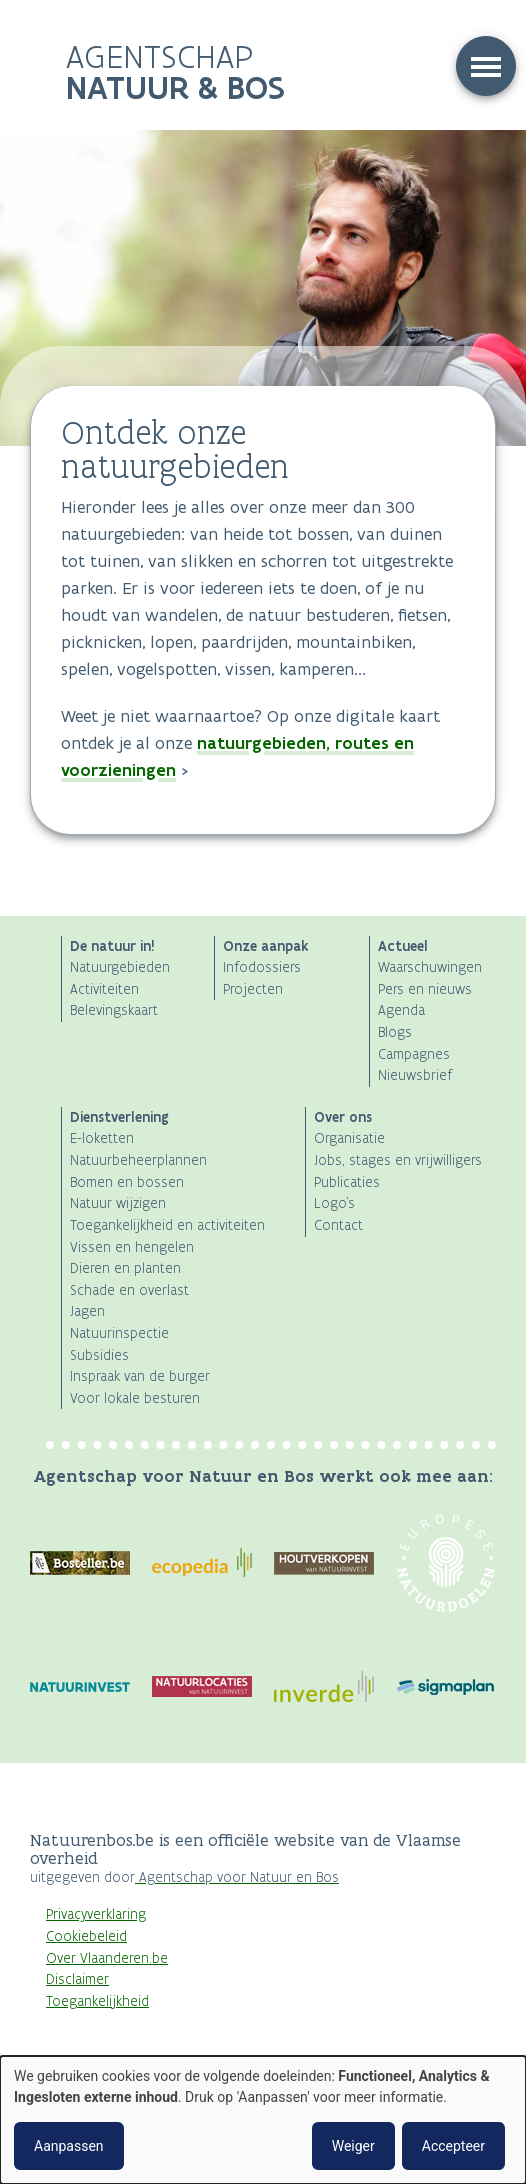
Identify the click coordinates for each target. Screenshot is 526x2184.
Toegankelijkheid (97, 2001)
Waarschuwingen (430, 967)
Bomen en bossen (127, 1182)
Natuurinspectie (119, 1333)
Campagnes (414, 1054)
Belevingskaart (114, 1010)
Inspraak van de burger (140, 1376)
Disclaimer (77, 1979)
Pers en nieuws (425, 989)
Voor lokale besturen (135, 1398)
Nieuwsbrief (415, 1075)
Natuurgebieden (120, 967)
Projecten (253, 989)
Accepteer (453, 2146)
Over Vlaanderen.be (107, 1958)
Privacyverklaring (96, 1914)
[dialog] (263, 2120)
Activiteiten (104, 989)
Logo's (334, 1203)
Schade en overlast (129, 1290)
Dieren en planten (125, 1268)
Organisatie (349, 1138)
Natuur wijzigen (118, 1203)
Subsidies (99, 1355)
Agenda (401, 1010)
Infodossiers (262, 967)
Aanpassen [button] (69, 2146)
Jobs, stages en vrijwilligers (398, 1160)
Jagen (87, 1311)
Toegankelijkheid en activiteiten (167, 1225)
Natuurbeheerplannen (138, 1160)
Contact (338, 1225)
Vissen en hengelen (132, 1247)
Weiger (353, 2146)
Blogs (395, 1032)
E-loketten (102, 1138)
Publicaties (347, 1182)
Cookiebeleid (86, 1936)
